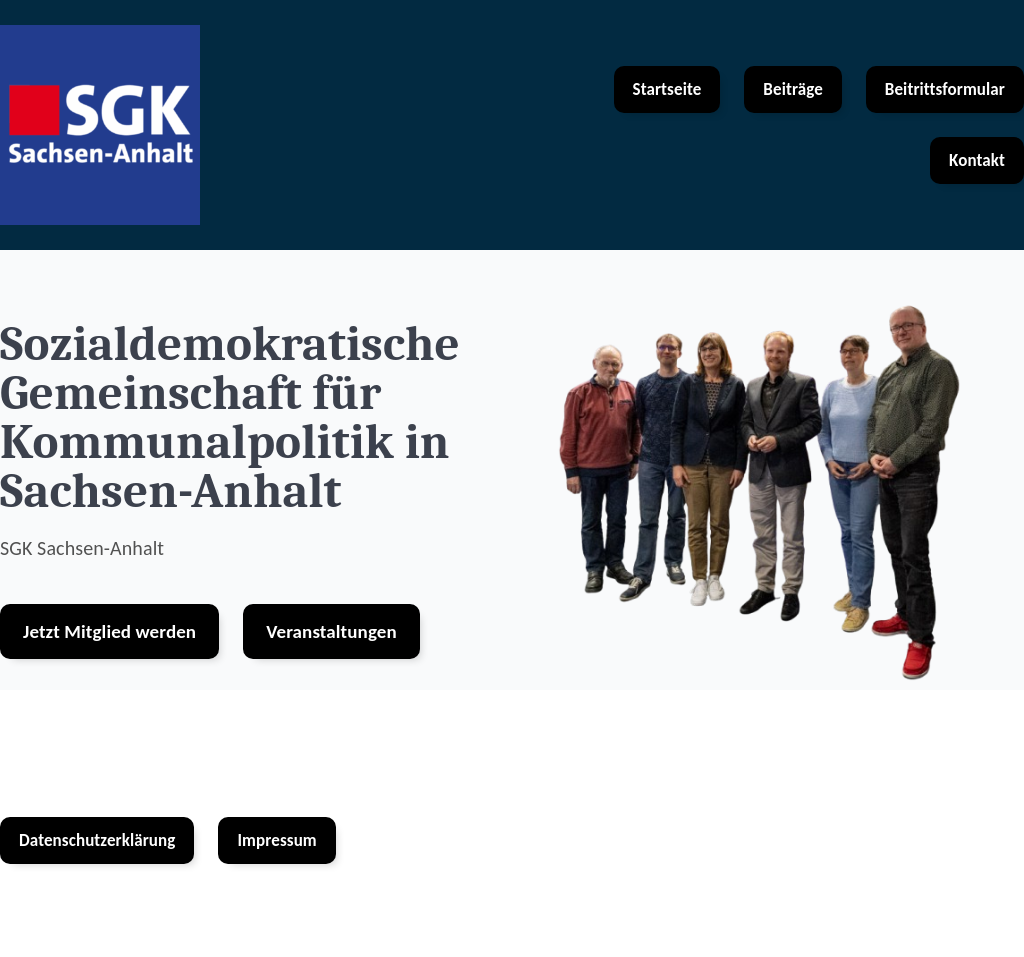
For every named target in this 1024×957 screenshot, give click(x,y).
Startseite (667, 89)
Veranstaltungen (331, 631)
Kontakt (977, 160)
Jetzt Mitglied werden (109, 631)
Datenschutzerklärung (97, 840)
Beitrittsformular (945, 89)
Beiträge (792, 89)
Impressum (276, 840)
